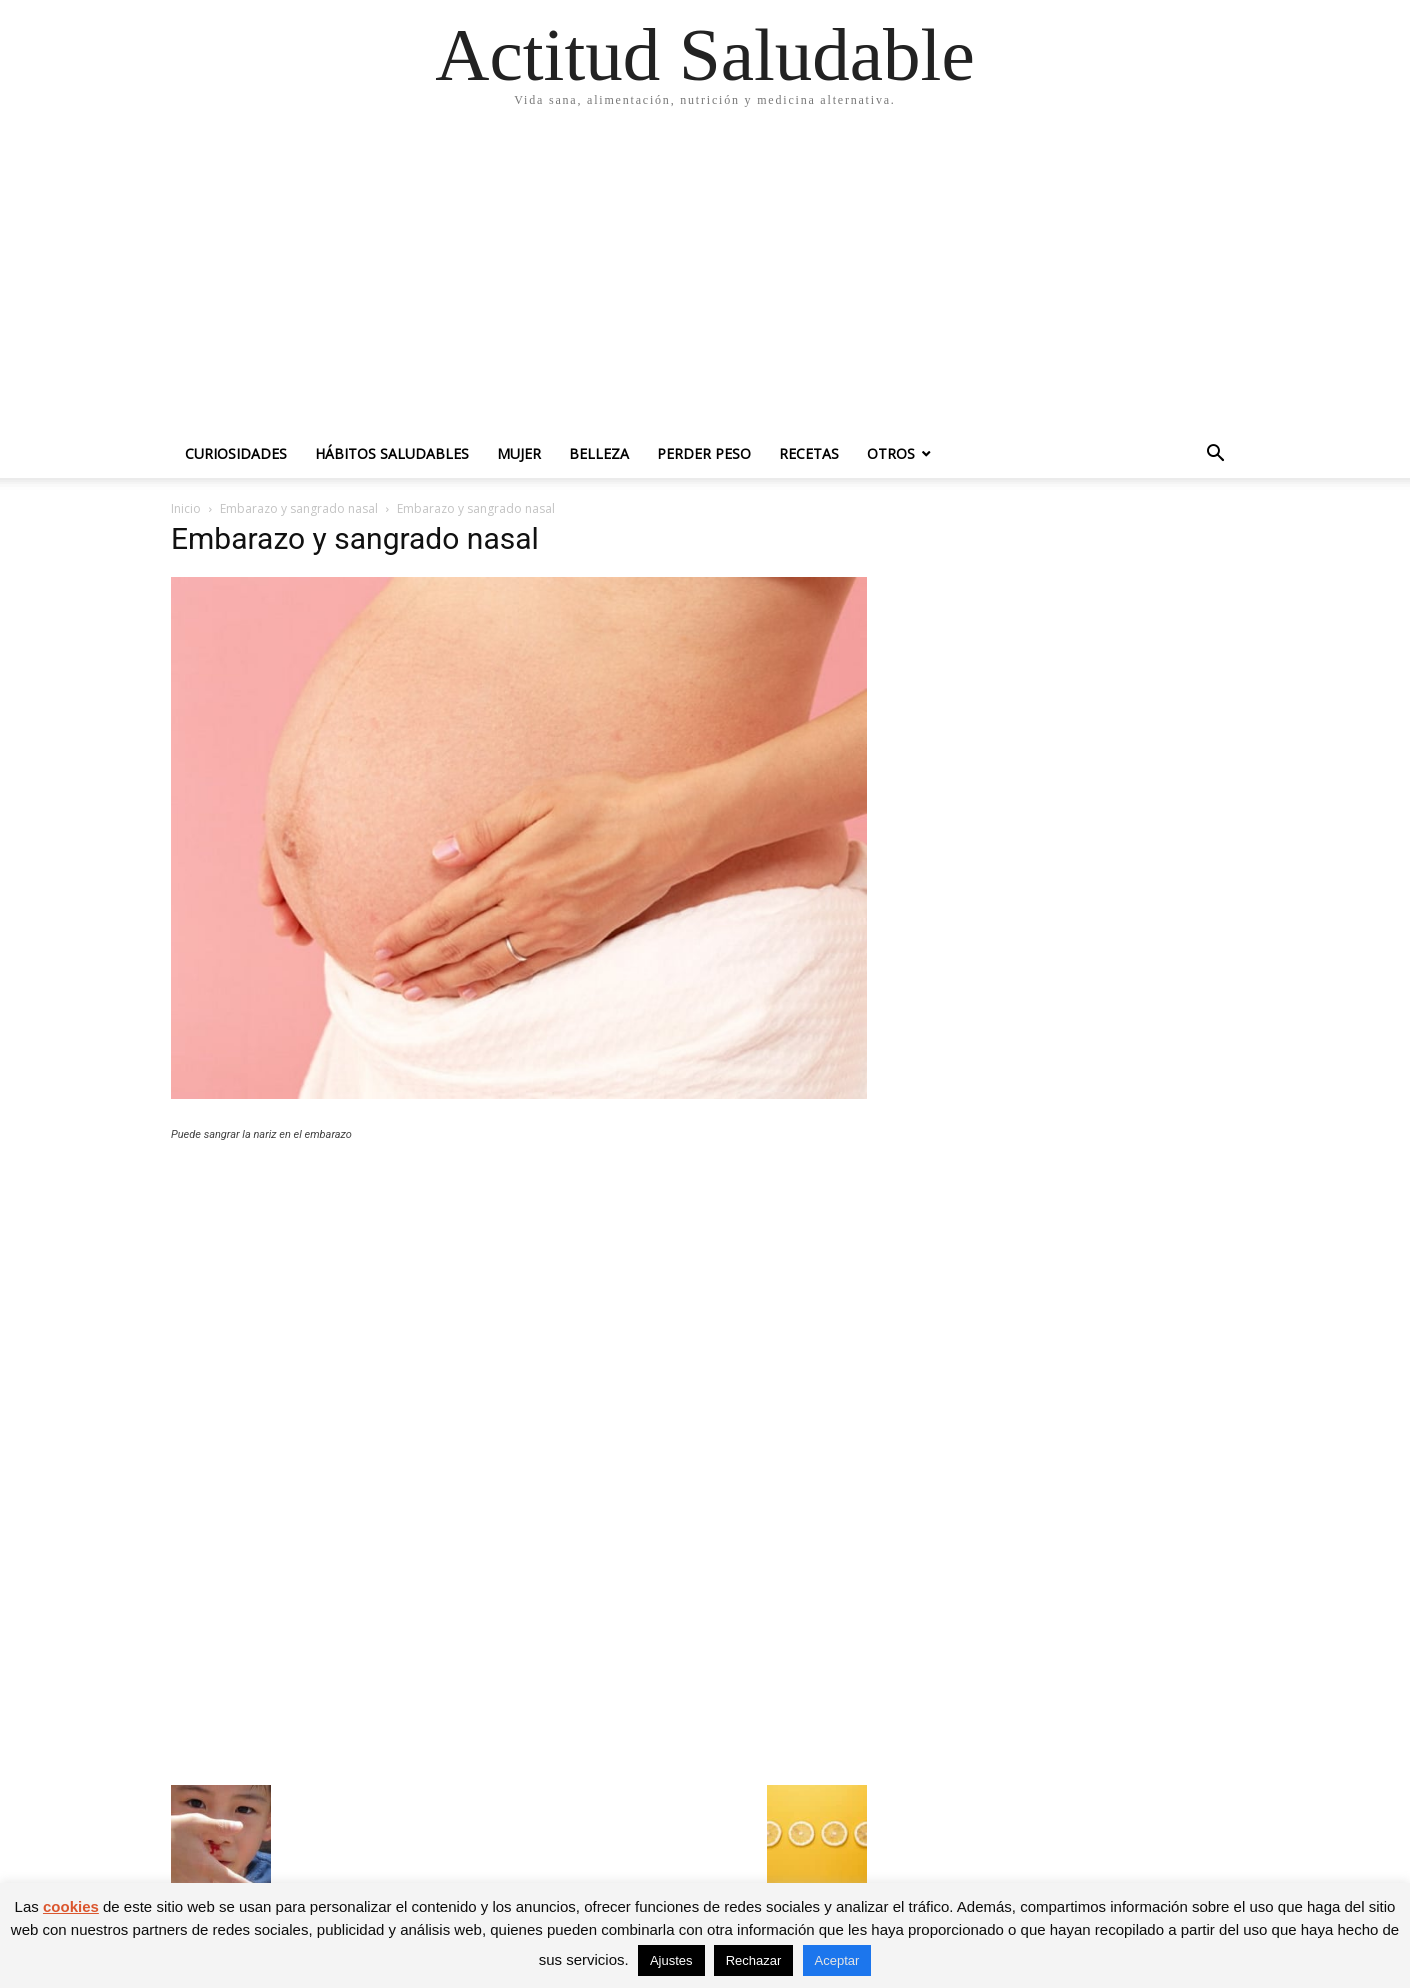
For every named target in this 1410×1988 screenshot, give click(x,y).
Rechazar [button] (754, 1960)
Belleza (599, 453)
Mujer (519, 453)
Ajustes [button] (671, 1960)
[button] (1215, 455)
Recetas (809, 453)
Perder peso (704, 453)
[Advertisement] (705, 280)
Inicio (186, 508)
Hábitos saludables (392, 453)
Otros (891, 453)
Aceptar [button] (837, 1960)
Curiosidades (236, 453)
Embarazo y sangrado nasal (299, 508)
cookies (71, 1906)
